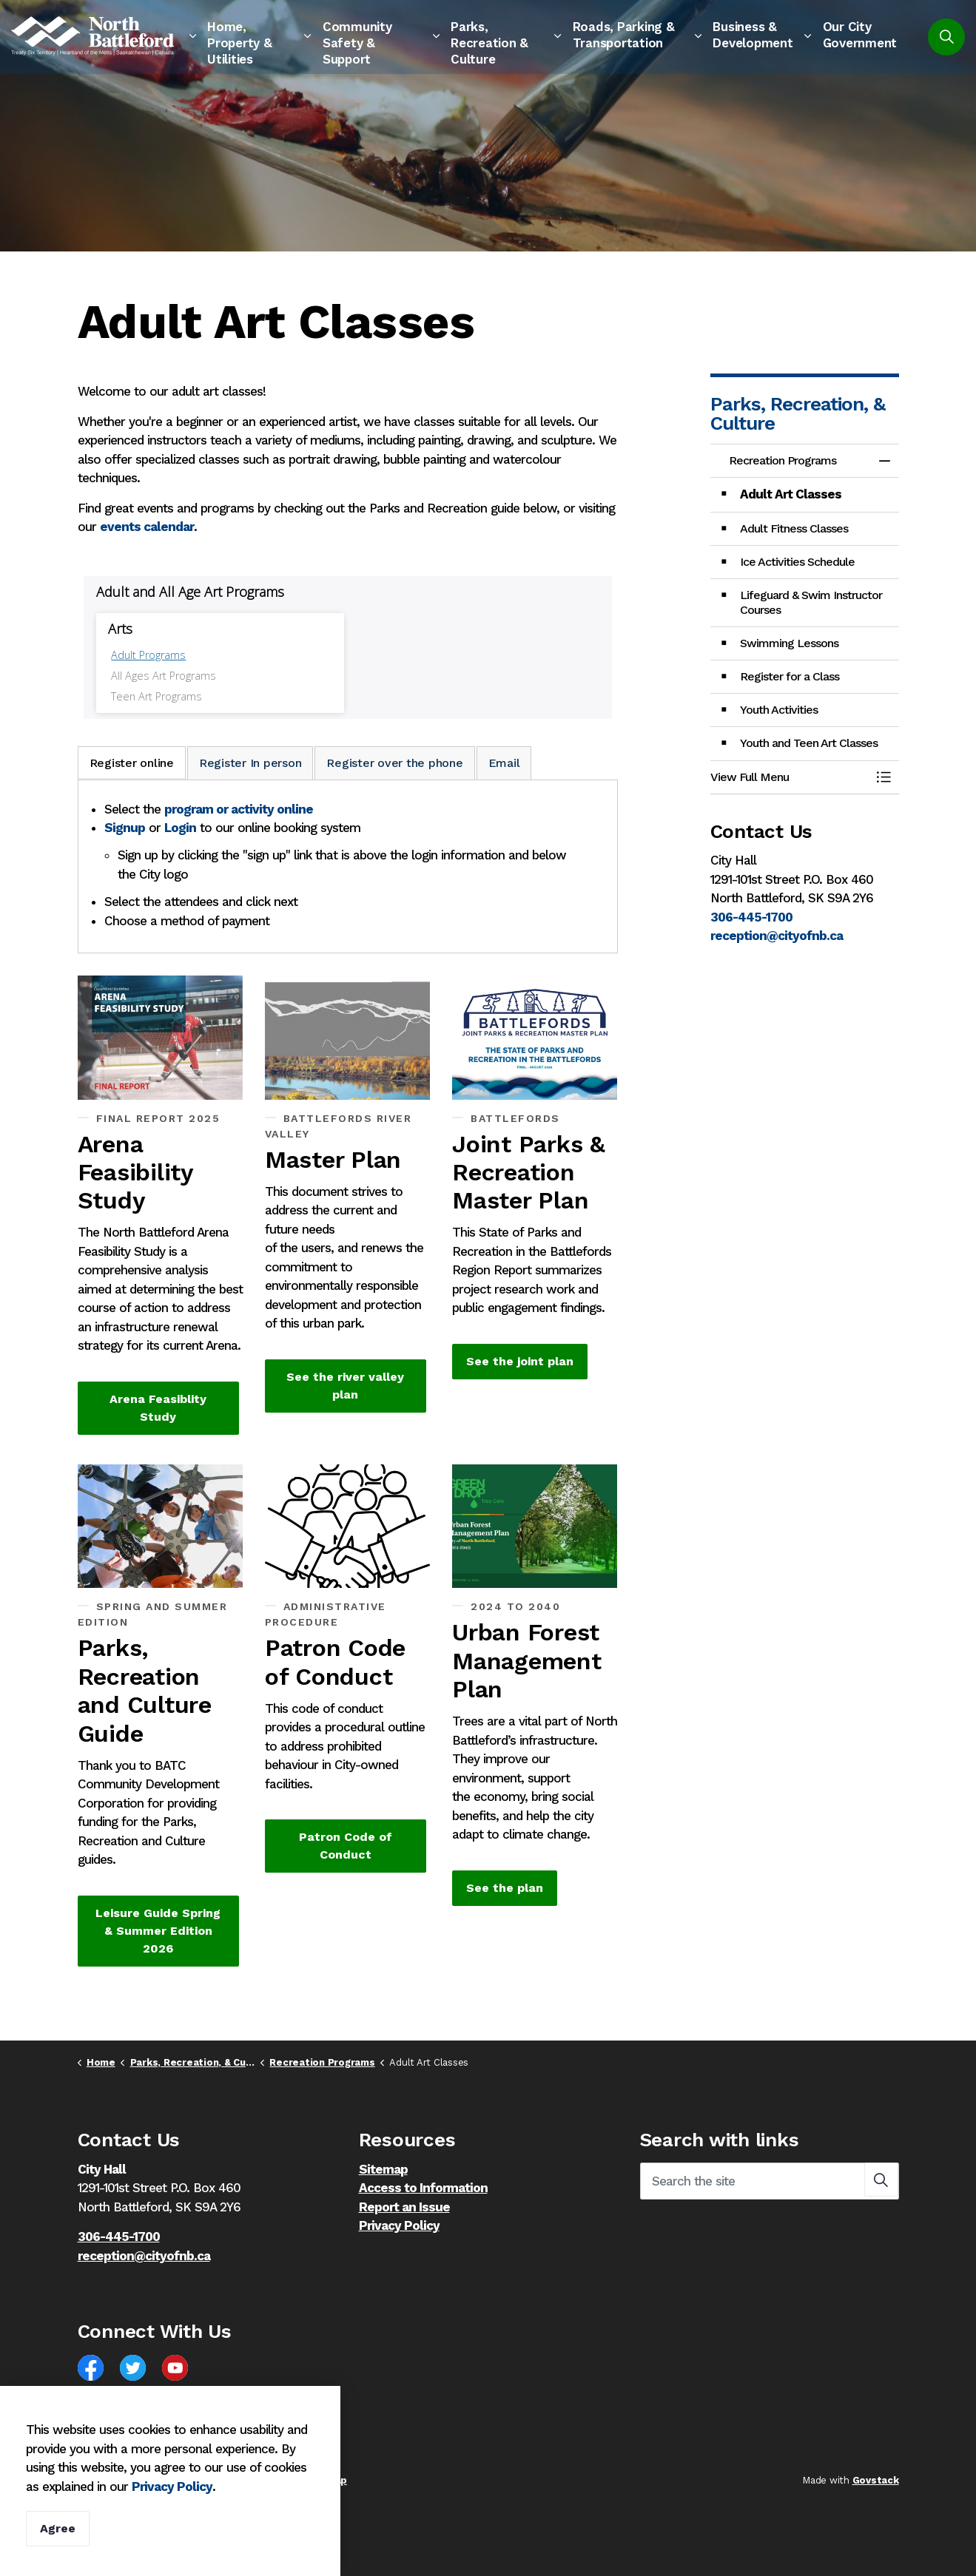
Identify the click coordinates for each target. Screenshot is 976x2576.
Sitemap (383, 2169)
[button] (789, 777)
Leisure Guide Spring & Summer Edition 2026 (158, 1931)
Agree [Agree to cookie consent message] (58, 2529)
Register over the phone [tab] (394, 763)
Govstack (875, 2480)
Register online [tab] (132, 763)
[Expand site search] (946, 36)
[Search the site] (769, 2181)
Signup (124, 827)
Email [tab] (504, 763)
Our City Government (860, 34)
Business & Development (752, 34)
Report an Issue (404, 2207)
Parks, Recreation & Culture (489, 43)
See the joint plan (520, 1362)
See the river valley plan (345, 1386)
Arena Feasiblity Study (158, 1408)
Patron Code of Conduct (345, 1846)
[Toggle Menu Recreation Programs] (884, 777)
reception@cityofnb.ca (776, 935)
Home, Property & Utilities (239, 43)
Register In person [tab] (250, 763)
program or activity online (238, 809)
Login (180, 827)
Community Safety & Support (357, 43)
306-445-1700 (751, 917)
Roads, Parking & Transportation (624, 34)
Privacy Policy (172, 2486)
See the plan (504, 1888)
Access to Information (423, 2187)
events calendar (147, 526)
